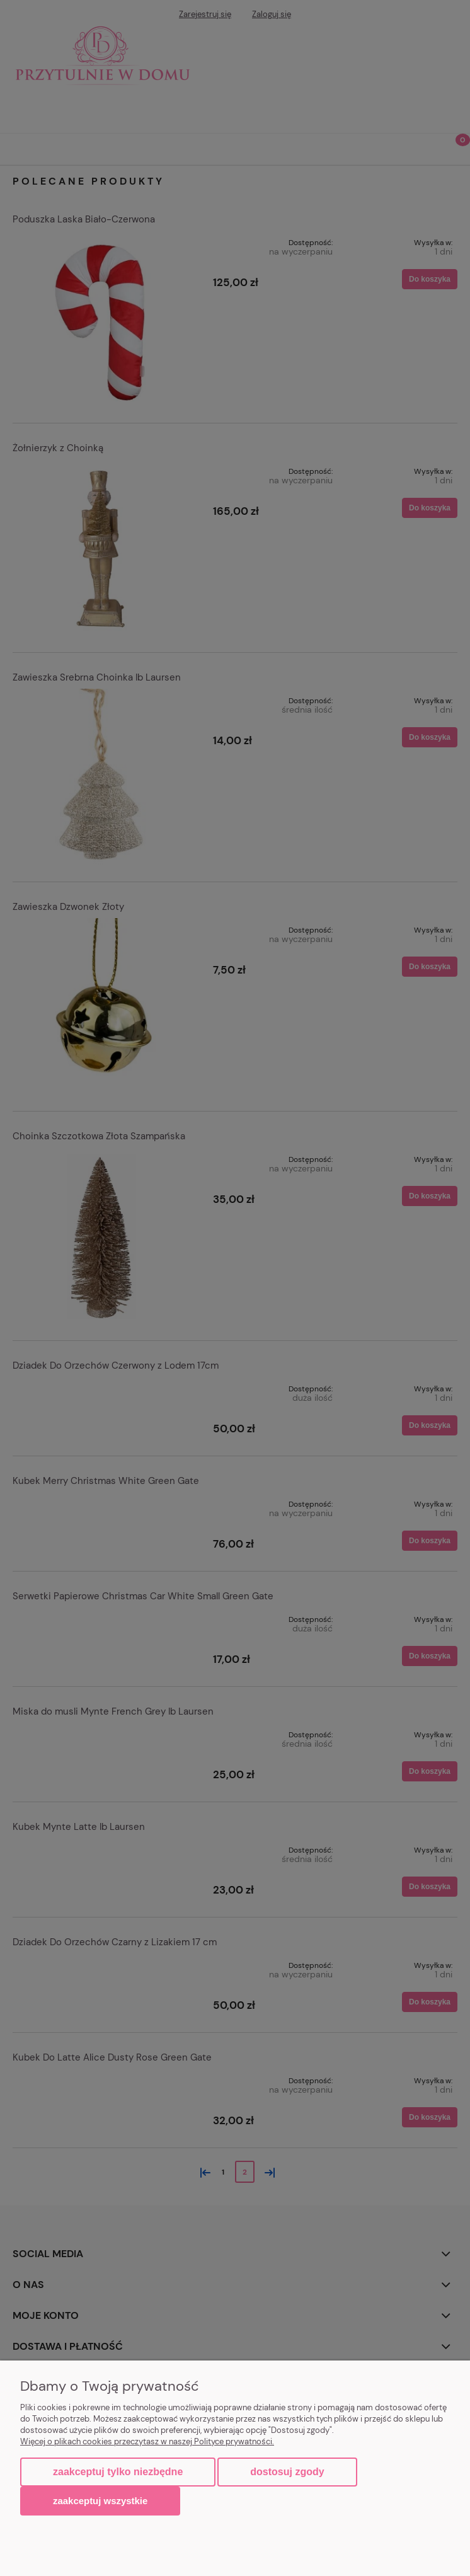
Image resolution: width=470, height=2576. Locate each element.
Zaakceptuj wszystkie (100, 2500)
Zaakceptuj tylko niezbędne (118, 2471)
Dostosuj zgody (287, 2471)
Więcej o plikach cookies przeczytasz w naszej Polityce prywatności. (147, 2441)
